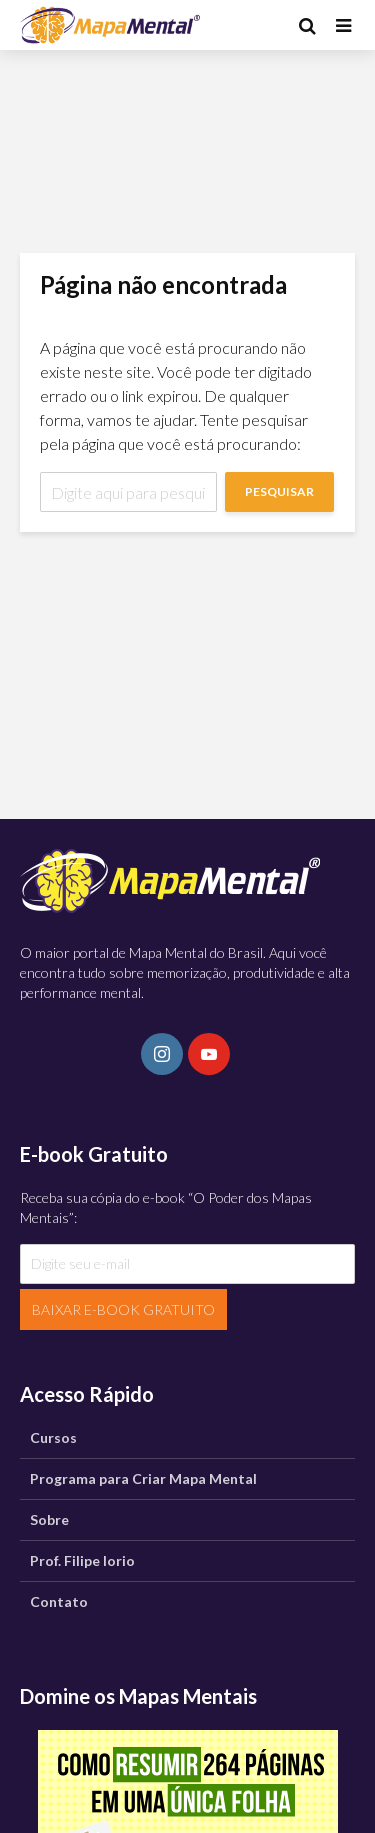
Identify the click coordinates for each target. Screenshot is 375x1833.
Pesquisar (279, 491)
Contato (59, 1601)
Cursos (53, 1437)
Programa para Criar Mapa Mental (143, 1478)
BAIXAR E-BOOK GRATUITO (123, 1309)
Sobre (49, 1519)
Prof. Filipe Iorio (82, 1560)
